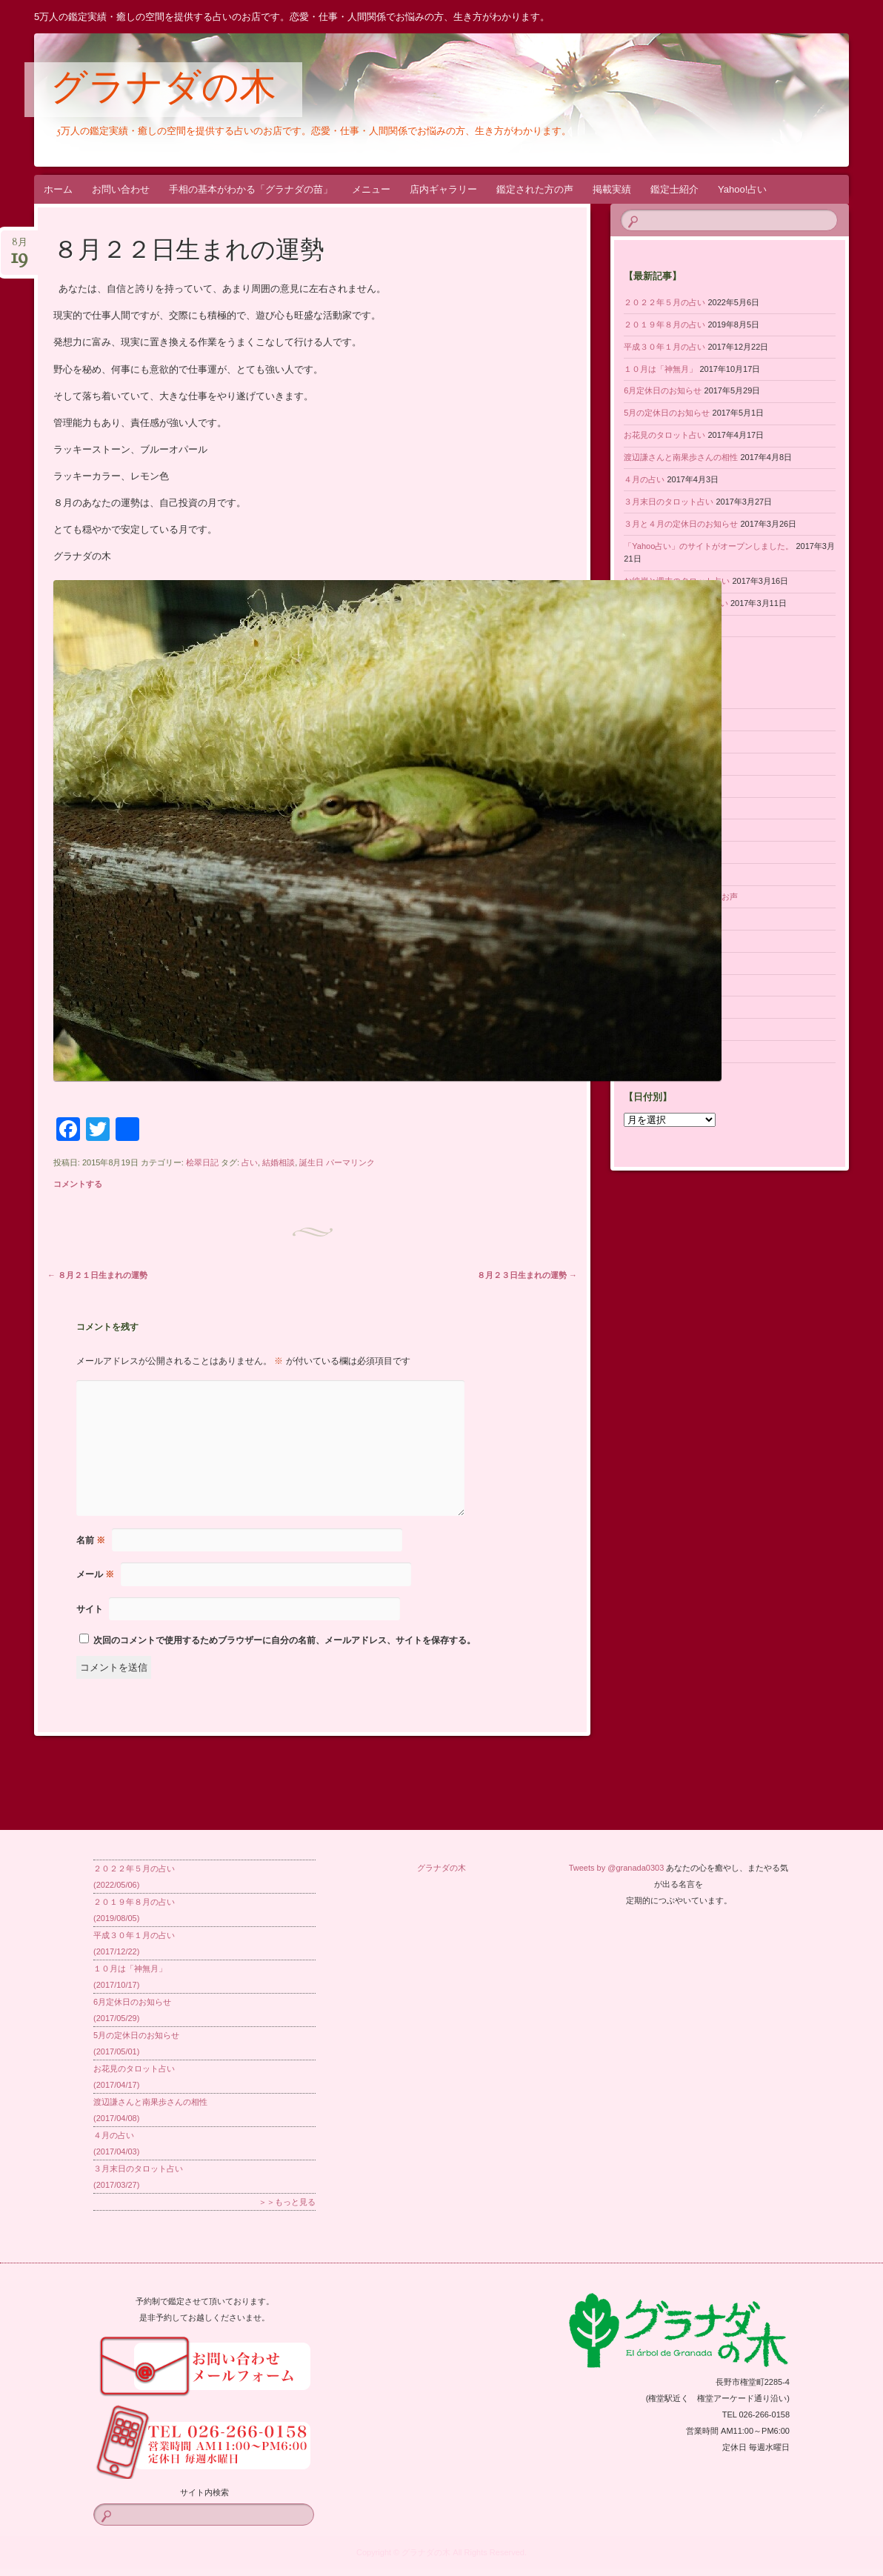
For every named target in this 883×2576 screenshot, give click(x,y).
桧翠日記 (202, 1162)
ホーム (58, 189)
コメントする (77, 1183)
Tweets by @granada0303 (616, 1867)
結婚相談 (278, 1162)
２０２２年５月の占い (664, 302)
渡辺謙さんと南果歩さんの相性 (681, 457)
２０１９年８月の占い (664, 324)
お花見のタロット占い (664, 434)
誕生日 (311, 1162)
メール (95, 1574)
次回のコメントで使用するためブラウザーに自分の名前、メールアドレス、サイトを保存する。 (284, 1640)
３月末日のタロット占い (668, 501)
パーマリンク (350, 1162)
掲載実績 (612, 189)
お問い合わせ (121, 189)
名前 (90, 1540)
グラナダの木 (163, 90)
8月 (19, 247)
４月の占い (644, 479)
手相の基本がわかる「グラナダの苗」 (251, 189)
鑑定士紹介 (674, 189)
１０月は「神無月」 (660, 369)
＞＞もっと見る (287, 2201)
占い (249, 1162)
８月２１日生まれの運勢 (97, 1275)
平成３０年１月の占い (664, 346)
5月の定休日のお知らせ (667, 412)
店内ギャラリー (443, 189)
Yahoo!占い (742, 189)
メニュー (371, 189)
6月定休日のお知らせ (663, 390)
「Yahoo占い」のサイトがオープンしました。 (708, 546)
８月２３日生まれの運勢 (527, 1275)
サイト (89, 1609)
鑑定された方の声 (534, 189)
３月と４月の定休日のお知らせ (681, 523)
